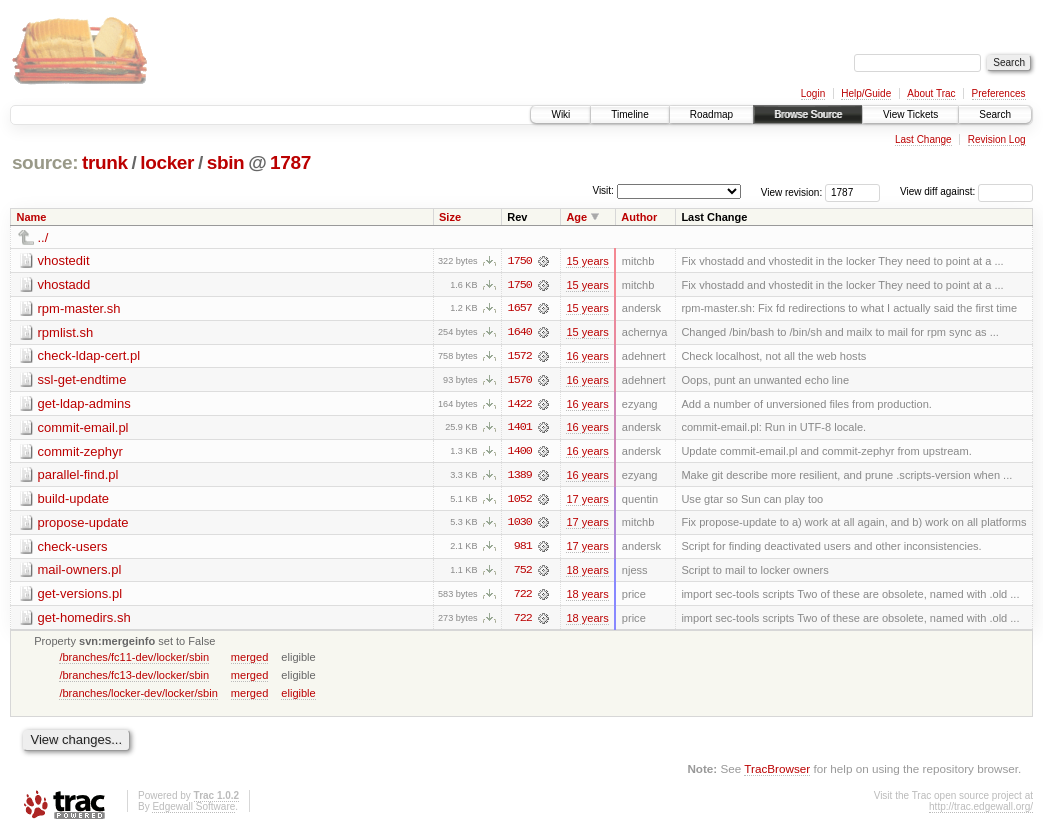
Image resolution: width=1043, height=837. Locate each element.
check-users (73, 548)
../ (43, 237)
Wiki (560, 114)
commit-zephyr (80, 452)
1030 (520, 525)
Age (576, 217)
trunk (105, 162)
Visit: (603, 190)
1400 (520, 453)
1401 (520, 429)
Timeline (629, 114)
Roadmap (711, 114)
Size (450, 217)
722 (523, 597)
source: (45, 162)
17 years (587, 501)
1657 (520, 309)
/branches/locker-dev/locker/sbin (138, 696)
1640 (520, 333)
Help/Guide (866, 93)
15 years (587, 261)
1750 (520, 261)
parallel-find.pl (78, 476)
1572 (520, 357)
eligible (298, 696)
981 (523, 549)
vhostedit (64, 260)
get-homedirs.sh (84, 620)
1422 (520, 405)
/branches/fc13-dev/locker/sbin (134, 678)
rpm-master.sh (79, 308)
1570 (520, 381)
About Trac (931, 93)
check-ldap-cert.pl (89, 356)
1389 (520, 477)
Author (639, 217)
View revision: (792, 191)
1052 (520, 501)
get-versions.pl (80, 596)
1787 (290, 162)
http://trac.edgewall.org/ (981, 809)
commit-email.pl (83, 428)
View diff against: (966, 191)
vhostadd (64, 284)
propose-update (83, 524)
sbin (226, 162)
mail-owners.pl (80, 572)
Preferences (999, 93)
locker (167, 162)
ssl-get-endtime (82, 380)
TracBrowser (777, 772)
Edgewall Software (193, 809)
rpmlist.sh (66, 332)
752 (523, 573)
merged (249, 660)
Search (995, 114)
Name (32, 217)
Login (813, 93)
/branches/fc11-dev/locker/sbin (134, 660)
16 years (587, 357)
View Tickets (910, 114)
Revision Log (997, 139)
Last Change (923, 139)
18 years (587, 573)
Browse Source (808, 114)
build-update (74, 500)
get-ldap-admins (84, 404)
